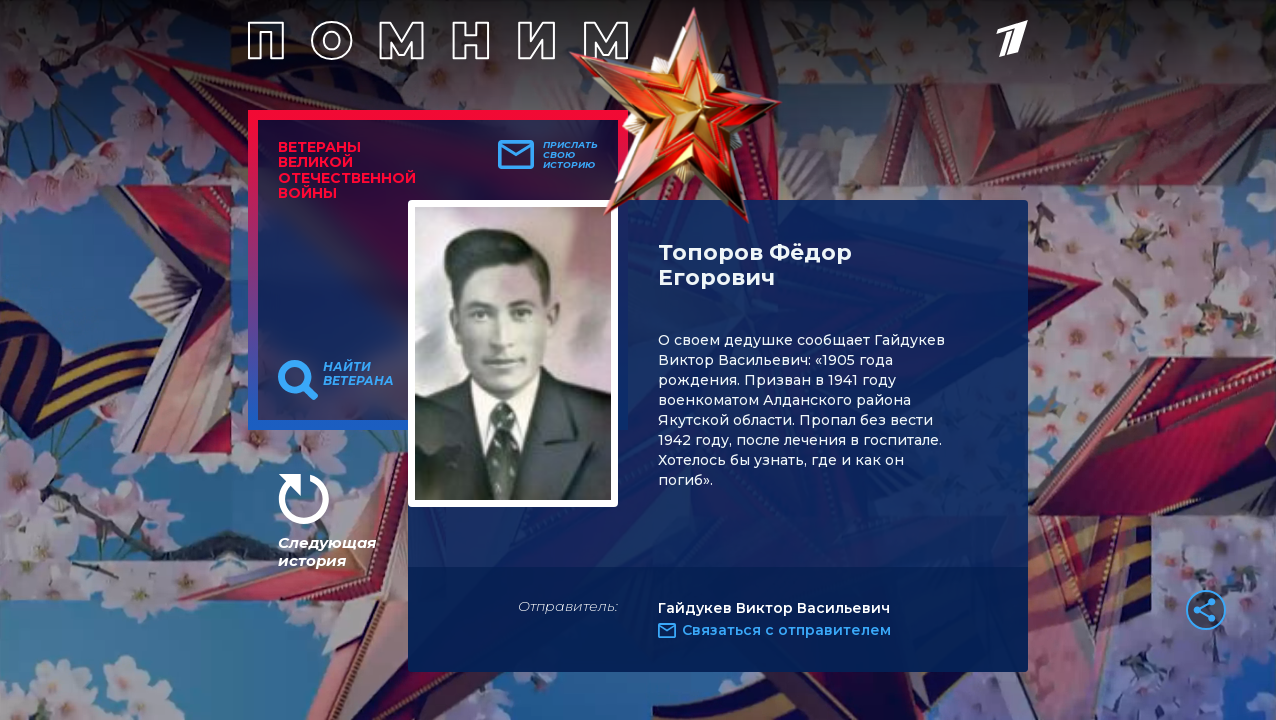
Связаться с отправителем (786, 630)
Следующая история (327, 551)
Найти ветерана (358, 374)
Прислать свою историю (570, 155)
